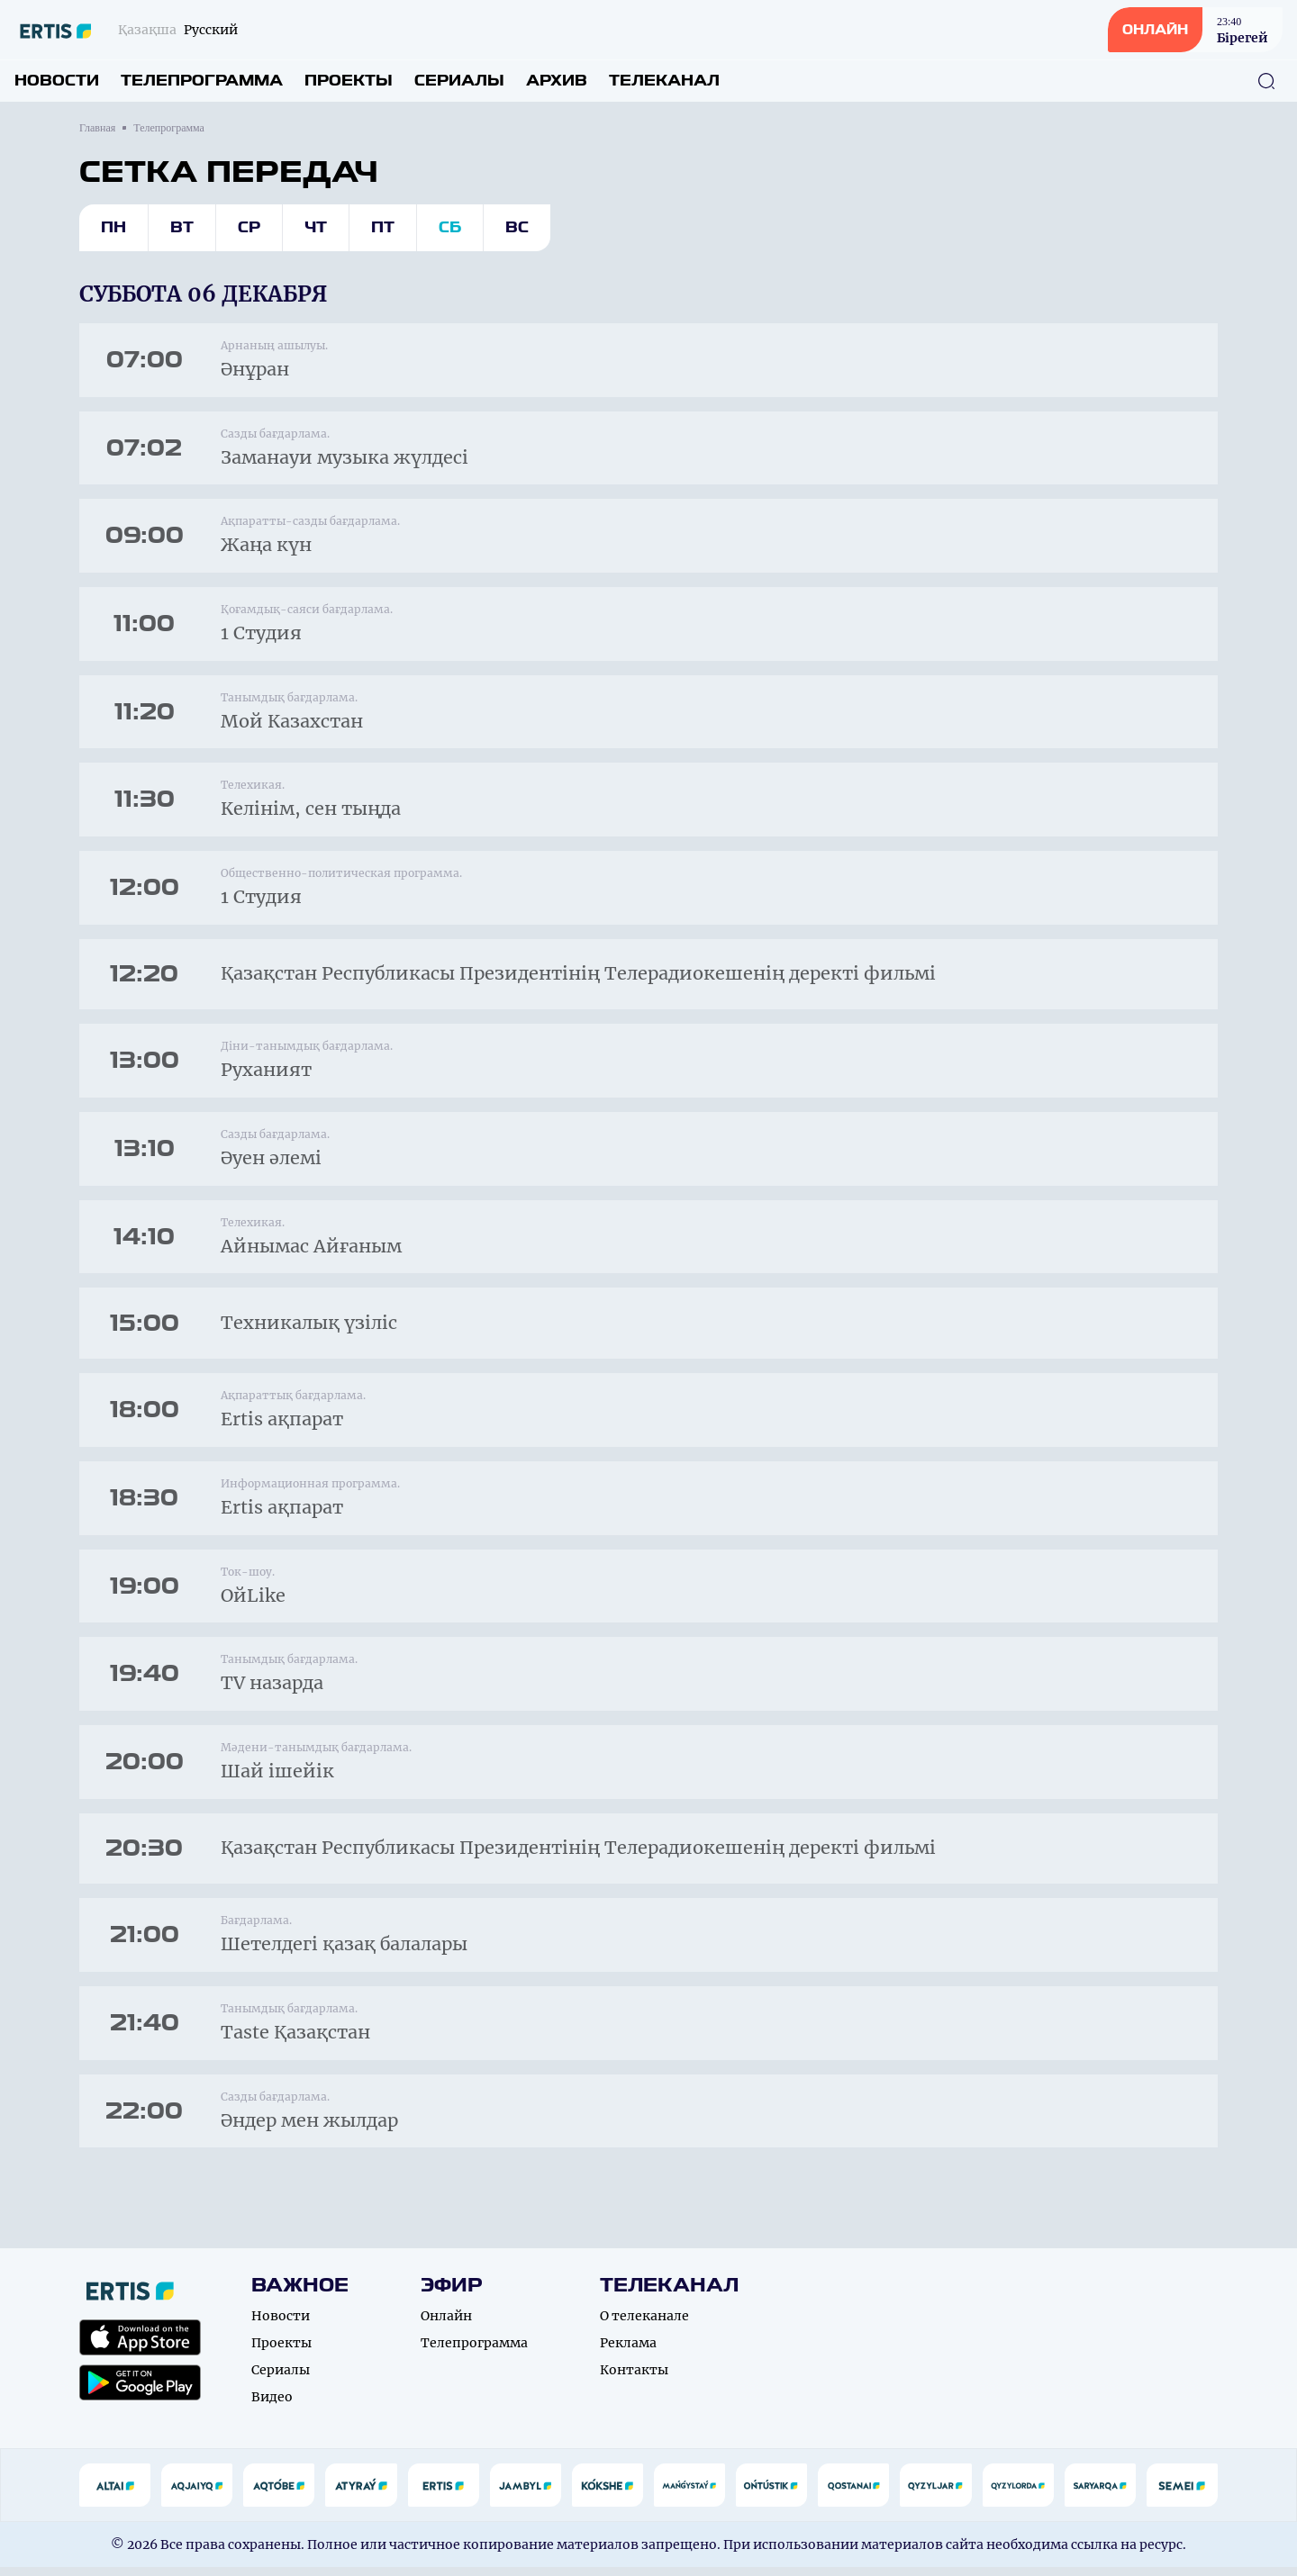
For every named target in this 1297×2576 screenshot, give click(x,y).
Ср (249, 227)
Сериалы (459, 80)
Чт (315, 227)
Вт (182, 227)
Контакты (634, 2379)
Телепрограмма (202, 80)
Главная (97, 128)
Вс (517, 227)
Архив (556, 80)
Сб (450, 227)
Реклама (628, 2352)
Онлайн (446, 2325)
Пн (113, 227)
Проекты (348, 80)
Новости (56, 80)
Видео (272, 2406)
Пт (383, 227)
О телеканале (644, 2325)
